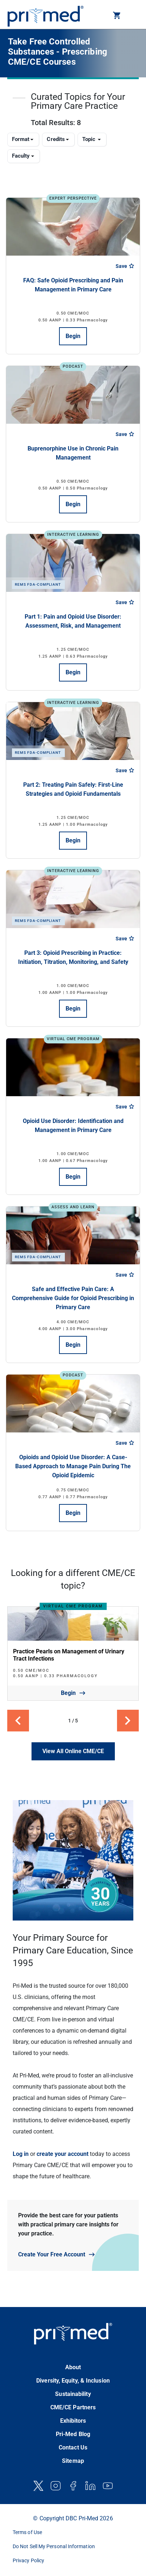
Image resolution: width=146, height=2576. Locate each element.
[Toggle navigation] (133, 16)
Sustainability (73, 2394)
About (73, 2367)
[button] (117, 16)
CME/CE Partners (73, 2407)
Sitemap (73, 2460)
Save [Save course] (125, 266)
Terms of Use (27, 2532)
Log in (21, 2153)
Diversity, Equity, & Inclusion (73, 2380)
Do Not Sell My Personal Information (54, 2546)
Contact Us (73, 2447)
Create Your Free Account (51, 2254)
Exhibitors (73, 2420)
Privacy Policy (28, 2560)
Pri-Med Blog (73, 2434)
